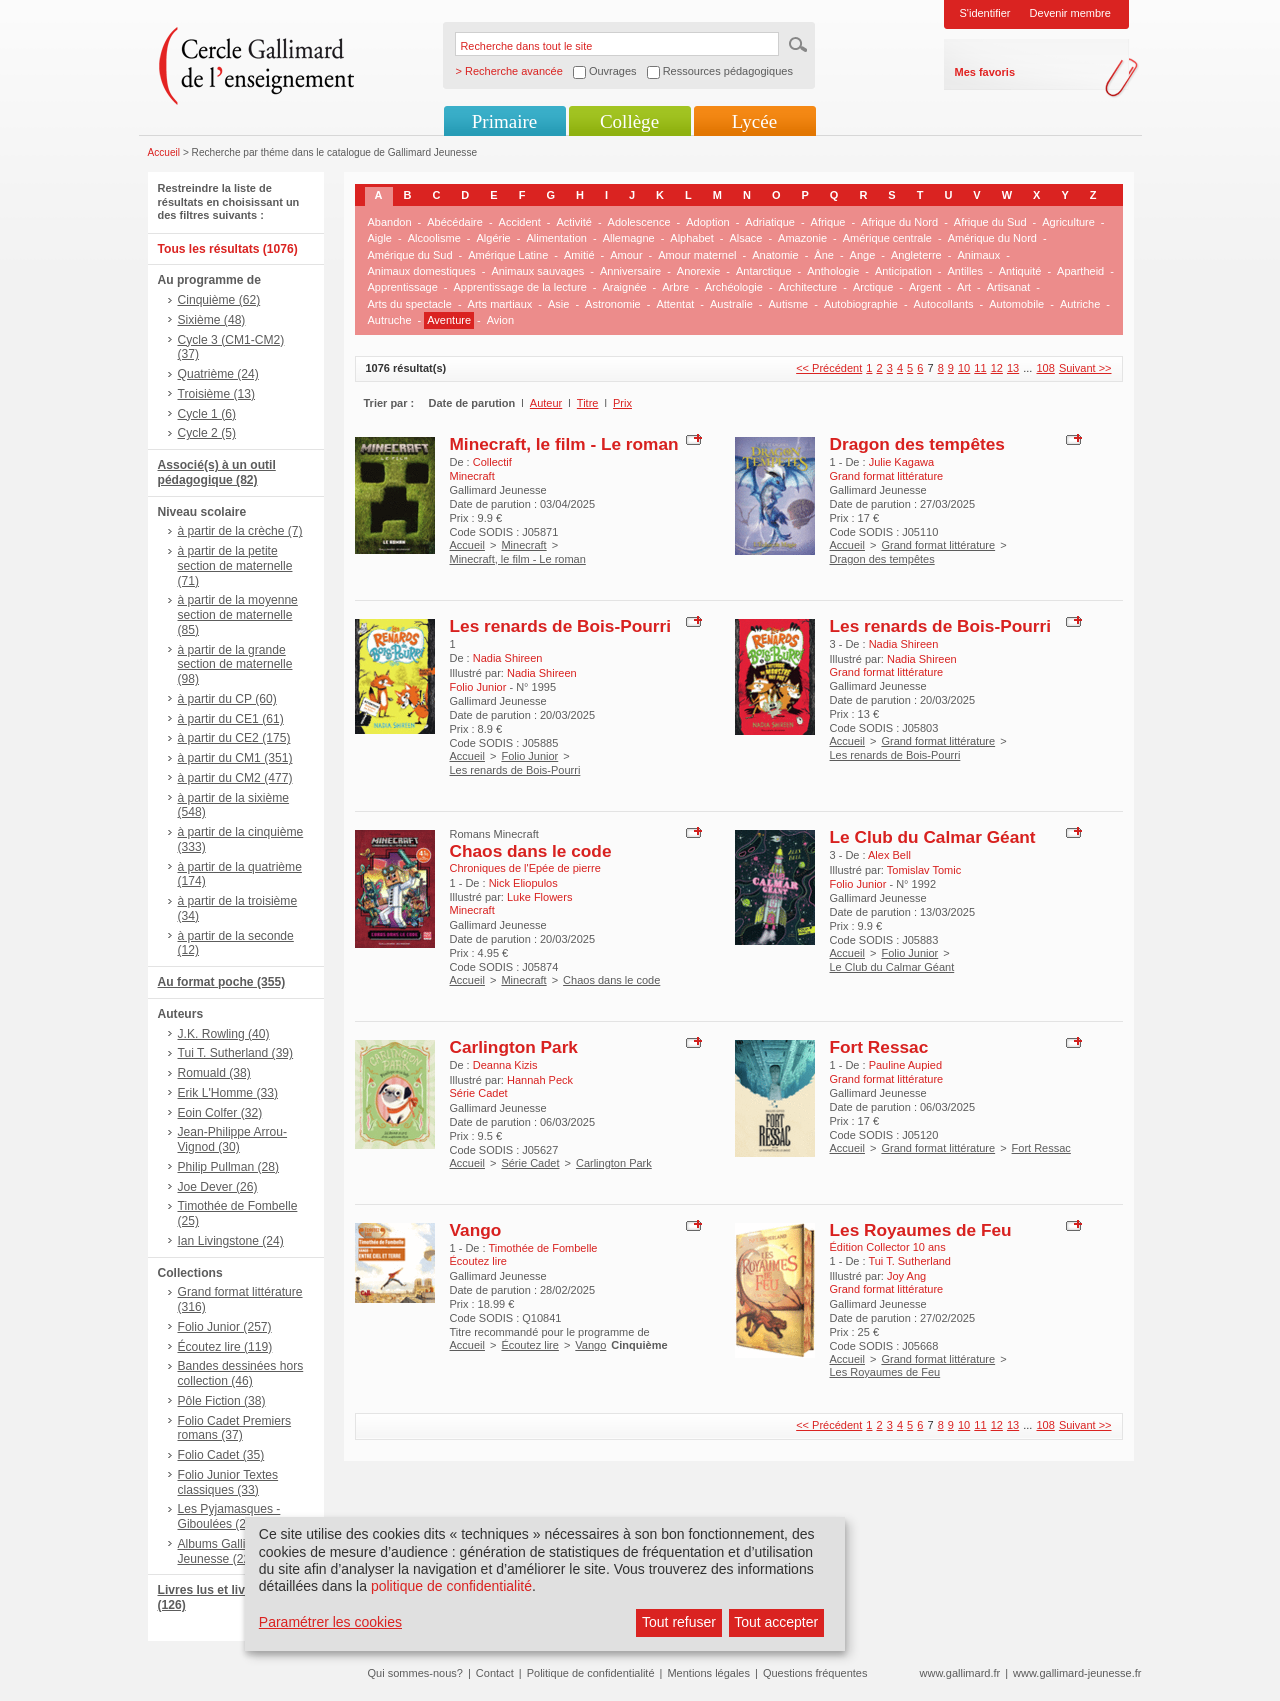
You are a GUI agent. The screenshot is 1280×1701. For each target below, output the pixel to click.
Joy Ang (906, 1276)
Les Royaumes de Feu (921, 1230)
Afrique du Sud (990, 222)
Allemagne (629, 238)
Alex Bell (889, 855)
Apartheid (1080, 271)
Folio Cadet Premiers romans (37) (235, 1428)
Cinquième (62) (219, 300)
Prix (622, 403)
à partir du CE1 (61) (231, 719)
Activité (573, 222)
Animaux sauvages (537, 271)
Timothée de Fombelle (542, 1248)
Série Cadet (530, 1163)
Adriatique (770, 222)
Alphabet (691, 238)
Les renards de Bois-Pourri (560, 626)
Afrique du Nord (899, 222)
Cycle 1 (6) (207, 414)
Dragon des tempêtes (917, 444)
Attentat (675, 304)
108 (1045, 368)
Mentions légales (708, 1673)
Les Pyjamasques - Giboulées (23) (229, 1516)
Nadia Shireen (508, 658)
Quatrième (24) (218, 374)
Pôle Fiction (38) (222, 1401)
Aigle (380, 238)
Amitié (579, 255)
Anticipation (903, 271)
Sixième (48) (212, 320)
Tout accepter (776, 1622)
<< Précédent (829, 368)
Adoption (707, 222)
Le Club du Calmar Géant (933, 837)
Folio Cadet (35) (221, 1455)
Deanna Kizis (505, 1065)
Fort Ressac (879, 1047)
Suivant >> (1085, 368)
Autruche (390, 320)
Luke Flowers (539, 897)
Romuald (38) (214, 1073)
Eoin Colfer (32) (220, 1113)
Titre (588, 403)
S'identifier (985, 13)
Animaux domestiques (422, 271)
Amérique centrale (887, 238)
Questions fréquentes (815, 1673)
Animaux (978, 255)
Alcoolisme (434, 238)
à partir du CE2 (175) (234, 738)
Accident (520, 222)
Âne (824, 255)
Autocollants (944, 304)
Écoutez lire (529, 1345)
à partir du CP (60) (227, 699)
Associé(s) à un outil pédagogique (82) (217, 472)
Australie (731, 304)
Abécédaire (455, 222)
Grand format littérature (938, 545)
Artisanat (1008, 287)
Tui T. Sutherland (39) (236, 1053)
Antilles (964, 271)
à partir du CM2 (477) (235, 778)
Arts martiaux (500, 304)
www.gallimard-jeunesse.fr (1077, 1673)
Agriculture (1068, 222)
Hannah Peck (540, 1080)
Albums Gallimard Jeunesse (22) (225, 1551)
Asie (558, 304)
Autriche (1080, 304)
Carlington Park (514, 1047)
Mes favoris (985, 72)
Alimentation (556, 238)
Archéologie (734, 287)
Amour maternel (697, 255)
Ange (863, 255)
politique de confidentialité (451, 1586)
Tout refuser (679, 1622)
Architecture (808, 287)
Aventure (449, 320)
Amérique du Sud (410, 255)
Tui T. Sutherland (909, 1261)
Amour (626, 255)
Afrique (828, 222)
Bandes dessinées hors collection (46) (241, 1373)
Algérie (494, 238)
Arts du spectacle (410, 304)
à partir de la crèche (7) (240, 531)
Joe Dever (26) (218, 1187)
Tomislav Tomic (924, 870)
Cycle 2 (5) (207, 433)
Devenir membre (1070, 13)
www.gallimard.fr (960, 1673)
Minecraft (523, 545)
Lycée (754, 121)
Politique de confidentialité (591, 1673)
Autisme (788, 304)
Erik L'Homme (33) (228, 1093)
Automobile (1016, 304)
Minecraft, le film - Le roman (564, 444)
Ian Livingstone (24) (231, 1241)
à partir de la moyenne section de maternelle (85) (238, 615)
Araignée (624, 287)
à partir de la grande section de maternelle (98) (235, 665)
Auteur (546, 403)
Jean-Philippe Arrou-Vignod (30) (233, 1139)
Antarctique (764, 271)
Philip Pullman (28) (229, 1167)
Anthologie (833, 271)
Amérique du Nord (992, 238)
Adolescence (639, 222)
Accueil (164, 152)
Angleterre (916, 255)
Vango (476, 1230)
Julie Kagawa (901, 462)
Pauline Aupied (905, 1065)
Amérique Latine (508, 255)
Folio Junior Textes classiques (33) (228, 1482)
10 (964, 368)
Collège (629, 121)
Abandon (390, 222)
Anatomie (775, 255)
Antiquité (1020, 271)
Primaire (504, 121)
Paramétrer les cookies (330, 1622)
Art (964, 287)
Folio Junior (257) (225, 1327)
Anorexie (698, 271)
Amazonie (802, 238)
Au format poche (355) (222, 982)
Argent (925, 287)
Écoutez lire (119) (225, 1347)
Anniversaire (630, 271)
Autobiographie (861, 304)
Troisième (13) (217, 394)
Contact (495, 1673)
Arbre (675, 287)
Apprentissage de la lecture (520, 287)
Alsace (745, 238)
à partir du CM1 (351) (235, 758)
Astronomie (613, 304)
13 (1013, 368)
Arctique (873, 287)
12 (997, 368)
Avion (500, 320)
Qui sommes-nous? (415, 1673)
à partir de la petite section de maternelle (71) (235, 566)
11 (980, 368)
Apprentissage (403, 287)
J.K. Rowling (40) (224, 1034)
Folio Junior (529, 756)
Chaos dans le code (531, 851)
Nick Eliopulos (523, 883)
